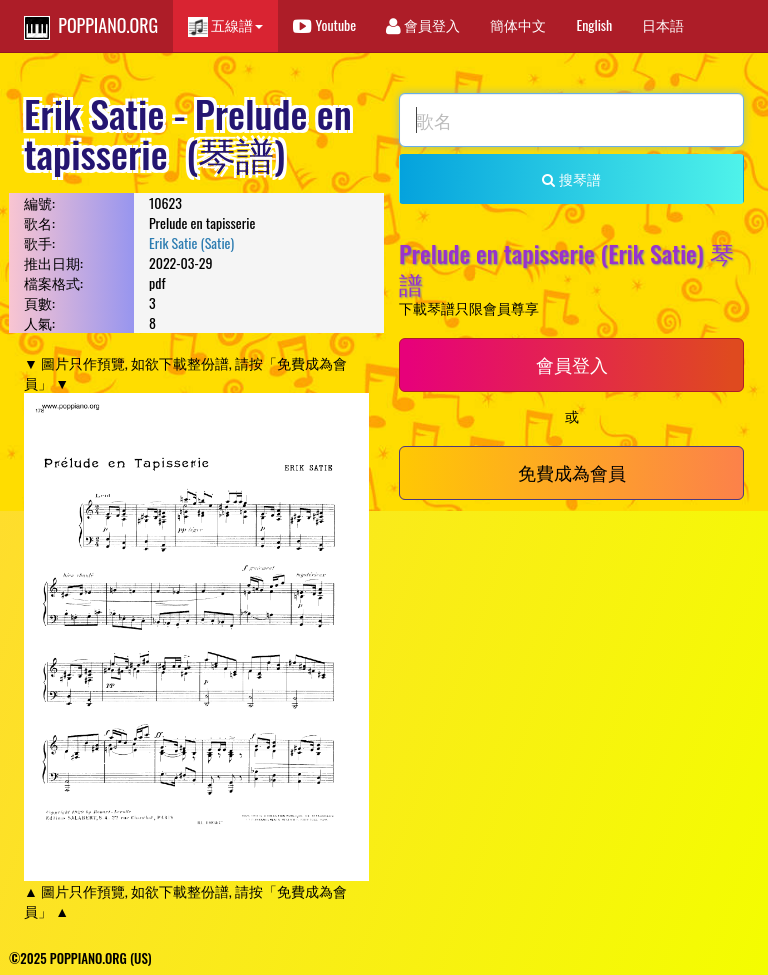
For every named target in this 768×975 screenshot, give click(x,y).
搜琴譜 (571, 178)
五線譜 (225, 25)
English (594, 24)
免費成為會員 (572, 472)
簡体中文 (518, 24)
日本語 (663, 24)
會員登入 (423, 24)
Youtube (324, 24)
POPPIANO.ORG (91, 26)
